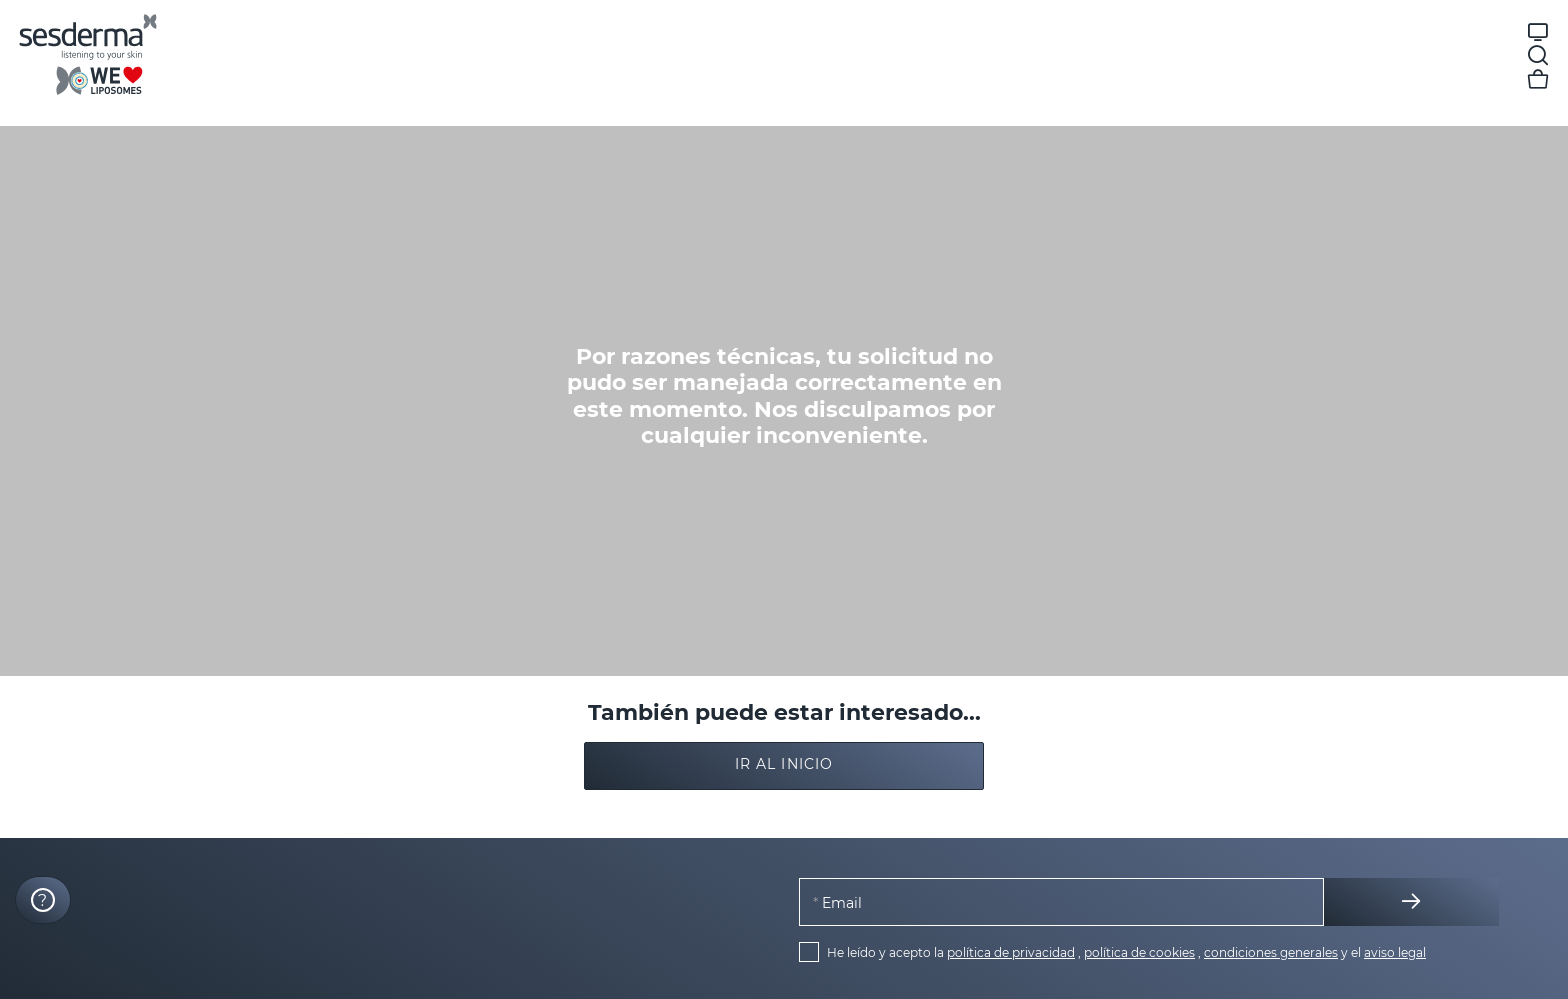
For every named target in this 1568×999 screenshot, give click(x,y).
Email (840, 902)
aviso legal (1395, 952)
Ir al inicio (784, 764)
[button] (784, 766)
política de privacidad (1011, 952)
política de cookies (1139, 952)
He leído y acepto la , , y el (1126, 952)
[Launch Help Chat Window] (43, 900)
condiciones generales (1271, 952)
